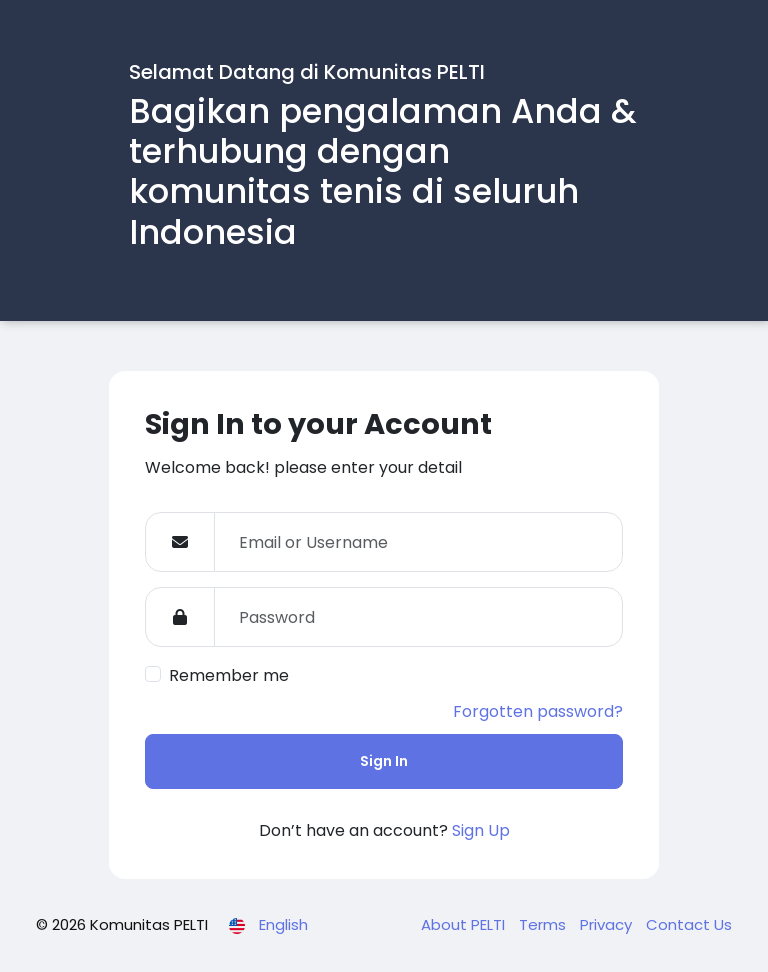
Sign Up (481, 830)
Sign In (384, 761)
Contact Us (689, 924)
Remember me (229, 675)
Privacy (608, 924)
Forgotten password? (538, 711)
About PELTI (465, 924)
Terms (544, 924)
